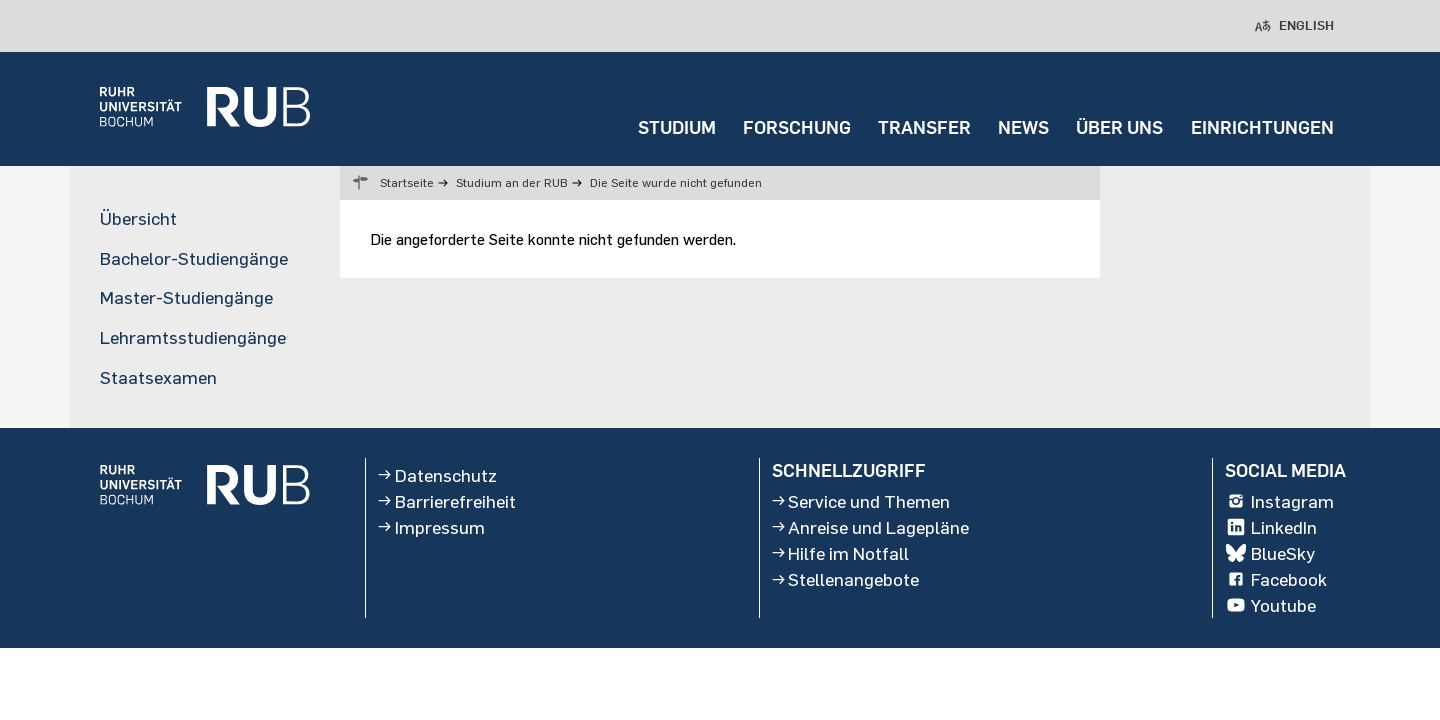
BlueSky (1270, 553)
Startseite (407, 182)
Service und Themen (861, 501)
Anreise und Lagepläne (871, 527)
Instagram (1279, 501)
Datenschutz (437, 475)
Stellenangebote (846, 579)
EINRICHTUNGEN (1262, 127)
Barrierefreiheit (447, 501)
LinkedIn (1271, 527)
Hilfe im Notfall (841, 553)
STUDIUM (677, 127)
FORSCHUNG (797, 127)
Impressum (431, 527)
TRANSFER (924, 127)
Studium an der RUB (512, 182)
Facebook (1276, 579)
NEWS (1023, 127)
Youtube (1270, 606)
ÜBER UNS (1119, 127)
